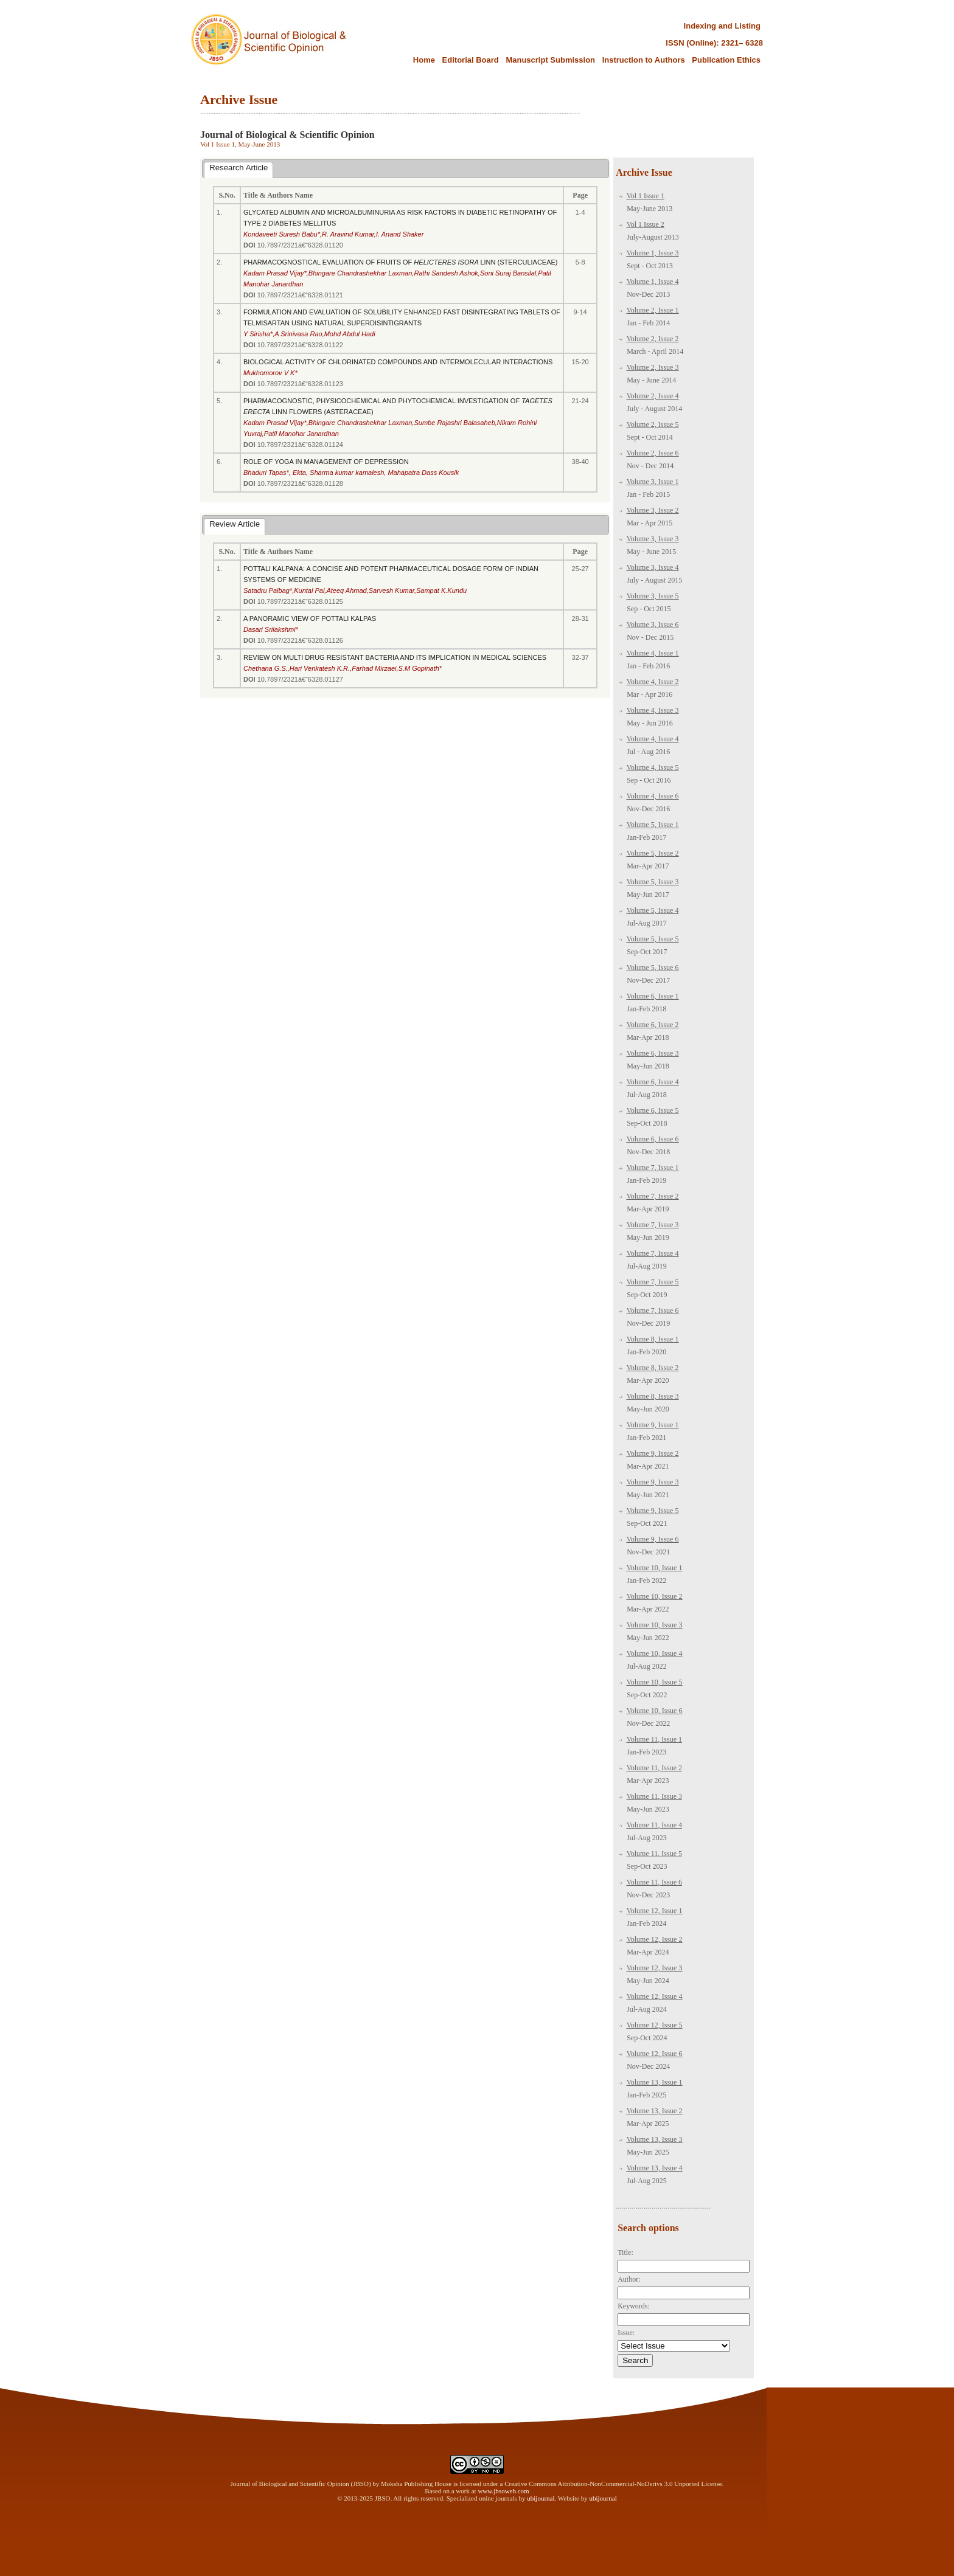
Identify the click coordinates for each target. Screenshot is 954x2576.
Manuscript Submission (550, 59)
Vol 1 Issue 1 (645, 196)
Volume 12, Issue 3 (655, 1968)
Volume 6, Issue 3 (653, 1053)
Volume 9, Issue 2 (653, 1453)
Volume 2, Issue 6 (653, 453)
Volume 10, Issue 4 (655, 1653)
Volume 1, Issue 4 (653, 281)
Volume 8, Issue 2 (653, 1367)
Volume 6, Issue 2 (653, 1024)
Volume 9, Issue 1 (653, 1425)
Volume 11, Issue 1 (654, 1739)
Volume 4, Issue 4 (653, 739)
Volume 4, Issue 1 (653, 653)
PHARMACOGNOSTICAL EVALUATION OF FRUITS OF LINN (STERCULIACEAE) (400, 262)
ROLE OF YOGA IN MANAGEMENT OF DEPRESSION (326, 461)
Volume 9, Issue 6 (653, 1539)
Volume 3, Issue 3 (653, 539)
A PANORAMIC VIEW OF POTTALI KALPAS (309, 618)
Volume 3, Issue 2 (653, 510)
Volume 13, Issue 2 (655, 2111)
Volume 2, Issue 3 (653, 367)
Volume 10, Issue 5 (655, 1682)
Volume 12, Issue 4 (655, 1996)
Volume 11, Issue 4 (654, 1825)
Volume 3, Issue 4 (653, 567)
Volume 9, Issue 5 (653, 1510)
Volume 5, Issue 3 (653, 882)
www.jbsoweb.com (503, 2491)
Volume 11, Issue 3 (654, 1796)
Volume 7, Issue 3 (653, 1224)
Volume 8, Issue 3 (653, 1396)
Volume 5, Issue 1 (653, 824)
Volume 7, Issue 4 (653, 1253)
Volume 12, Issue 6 (655, 2053)
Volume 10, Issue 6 (655, 1710)
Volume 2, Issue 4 (653, 396)
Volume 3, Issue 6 (653, 624)
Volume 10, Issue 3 (655, 1625)
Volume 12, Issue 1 (655, 1910)
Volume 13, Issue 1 (655, 2082)
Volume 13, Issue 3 (655, 2139)
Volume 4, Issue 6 (653, 796)
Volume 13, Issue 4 (655, 2168)
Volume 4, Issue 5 (653, 767)
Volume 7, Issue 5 (653, 1282)
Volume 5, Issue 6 (653, 967)
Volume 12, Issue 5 (655, 2025)
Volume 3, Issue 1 (653, 481)
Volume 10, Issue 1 (655, 1567)
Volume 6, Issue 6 (653, 1139)
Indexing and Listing (722, 25)
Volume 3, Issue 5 (653, 596)
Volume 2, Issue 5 (653, 424)
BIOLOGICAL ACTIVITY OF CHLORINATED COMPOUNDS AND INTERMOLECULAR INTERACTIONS (397, 361)
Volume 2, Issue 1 (653, 310)
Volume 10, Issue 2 (655, 1596)
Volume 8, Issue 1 (653, 1339)
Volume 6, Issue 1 (653, 996)
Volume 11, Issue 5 (654, 1853)
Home (424, 59)
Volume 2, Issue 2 (653, 338)
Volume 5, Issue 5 (653, 939)
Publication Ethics (726, 59)
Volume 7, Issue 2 (653, 1196)
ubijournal (540, 2498)
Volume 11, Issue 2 (654, 1768)
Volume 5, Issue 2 (653, 853)
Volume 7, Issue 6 (653, 1310)
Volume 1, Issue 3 (653, 253)
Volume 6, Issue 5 (653, 1110)
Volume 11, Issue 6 (654, 1882)
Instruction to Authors (643, 59)
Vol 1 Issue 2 (645, 224)
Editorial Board (471, 59)
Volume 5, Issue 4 (653, 910)
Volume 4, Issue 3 (653, 710)
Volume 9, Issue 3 (653, 1482)
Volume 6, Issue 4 (653, 1082)
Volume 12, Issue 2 (655, 1939)
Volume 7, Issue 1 (653, 1167)
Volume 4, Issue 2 (653, 681)
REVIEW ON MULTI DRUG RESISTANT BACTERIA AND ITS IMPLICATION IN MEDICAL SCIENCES (394, 657)
